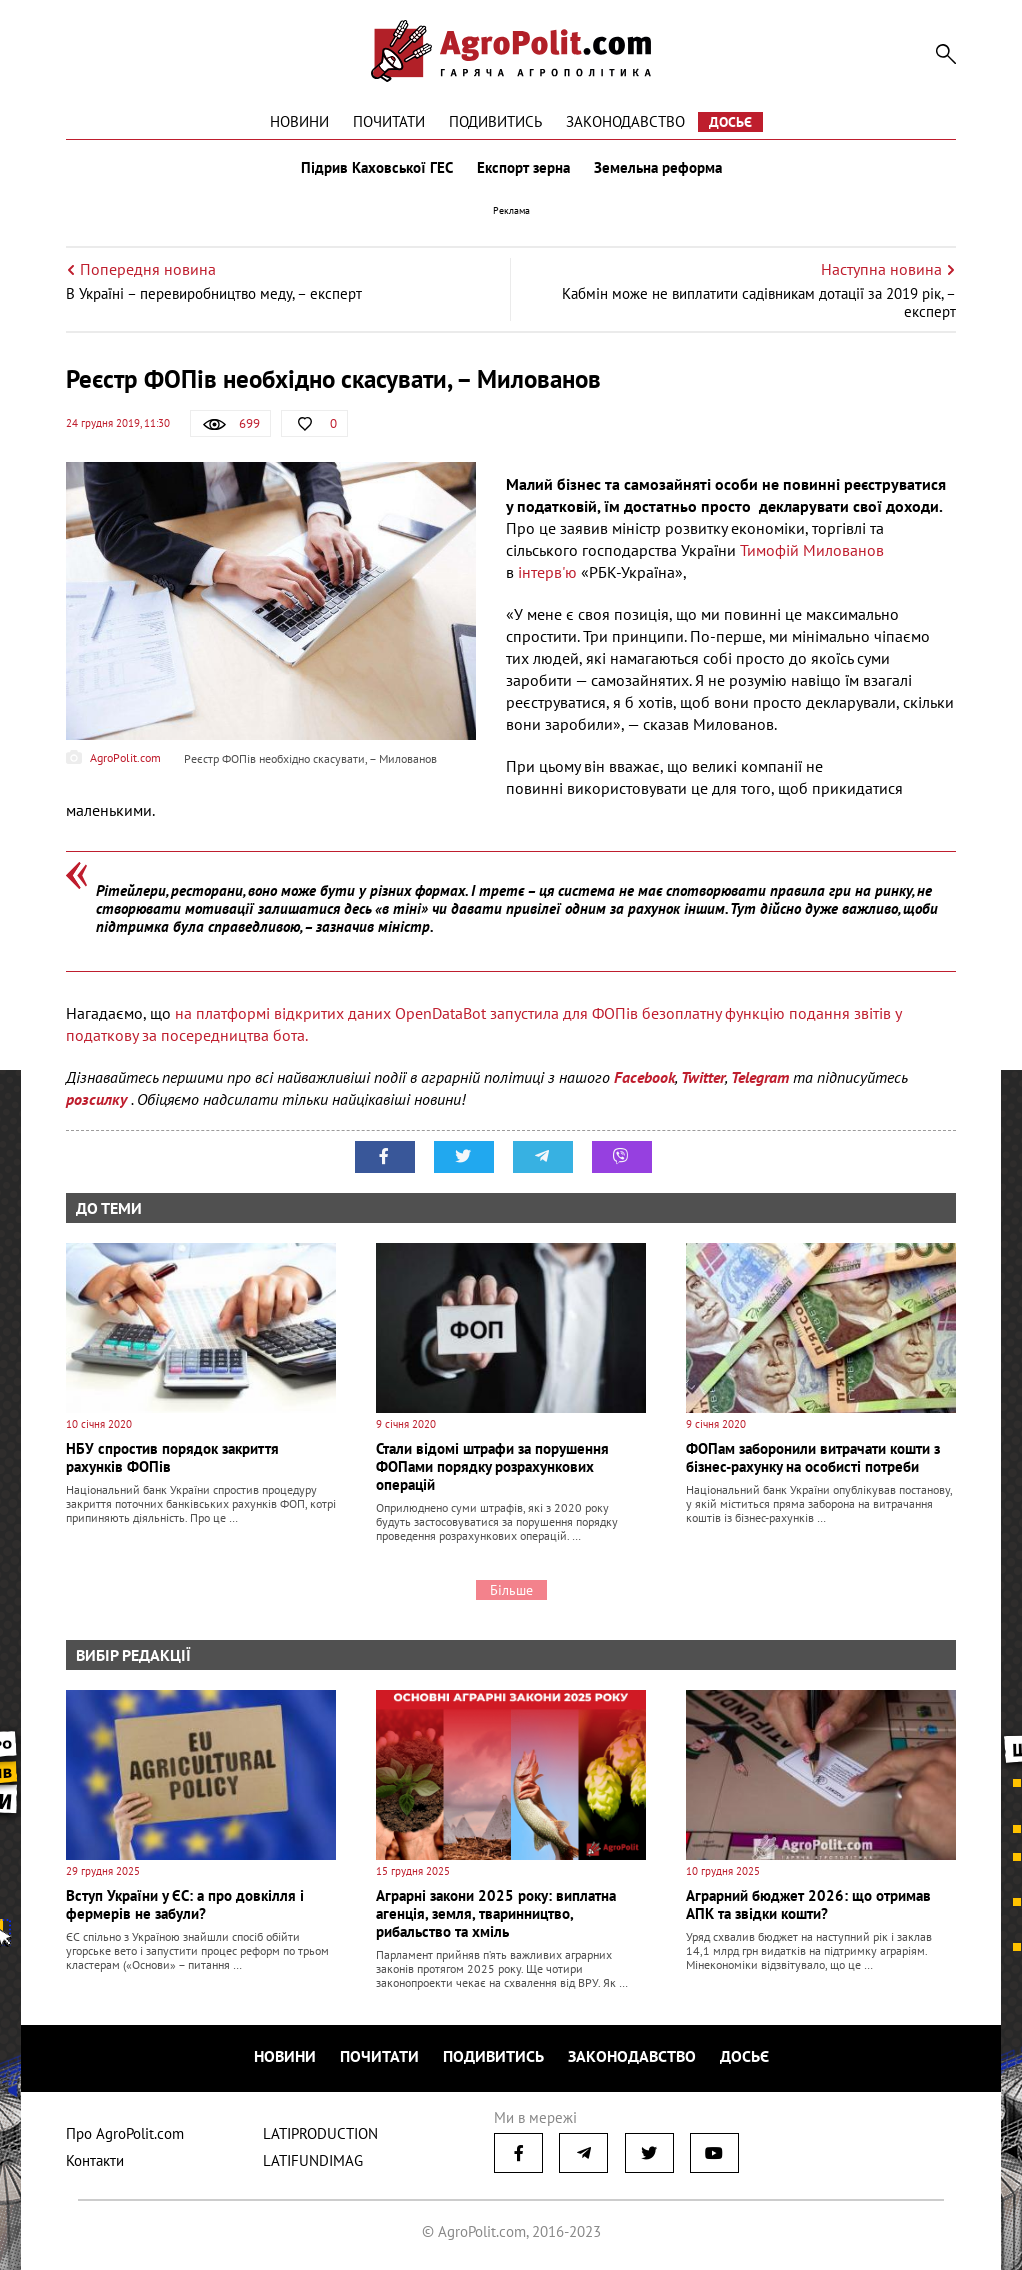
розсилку (98, 1099)
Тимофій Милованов (812, 550)
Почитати (389, 121)
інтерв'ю (545, 572)
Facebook (644, 1077)
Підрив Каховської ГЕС (377, 168)
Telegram (760, 1077)
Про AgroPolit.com (125, 2133)
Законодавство (625, 121)
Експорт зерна (523, 168)
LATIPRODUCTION (320, 2133)
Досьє (730, 122)
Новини (299, 121)
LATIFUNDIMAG (313, 2160)
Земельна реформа (658, 168)
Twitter (703, 1077)
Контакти (95, 2160)
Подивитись (495, 121)
